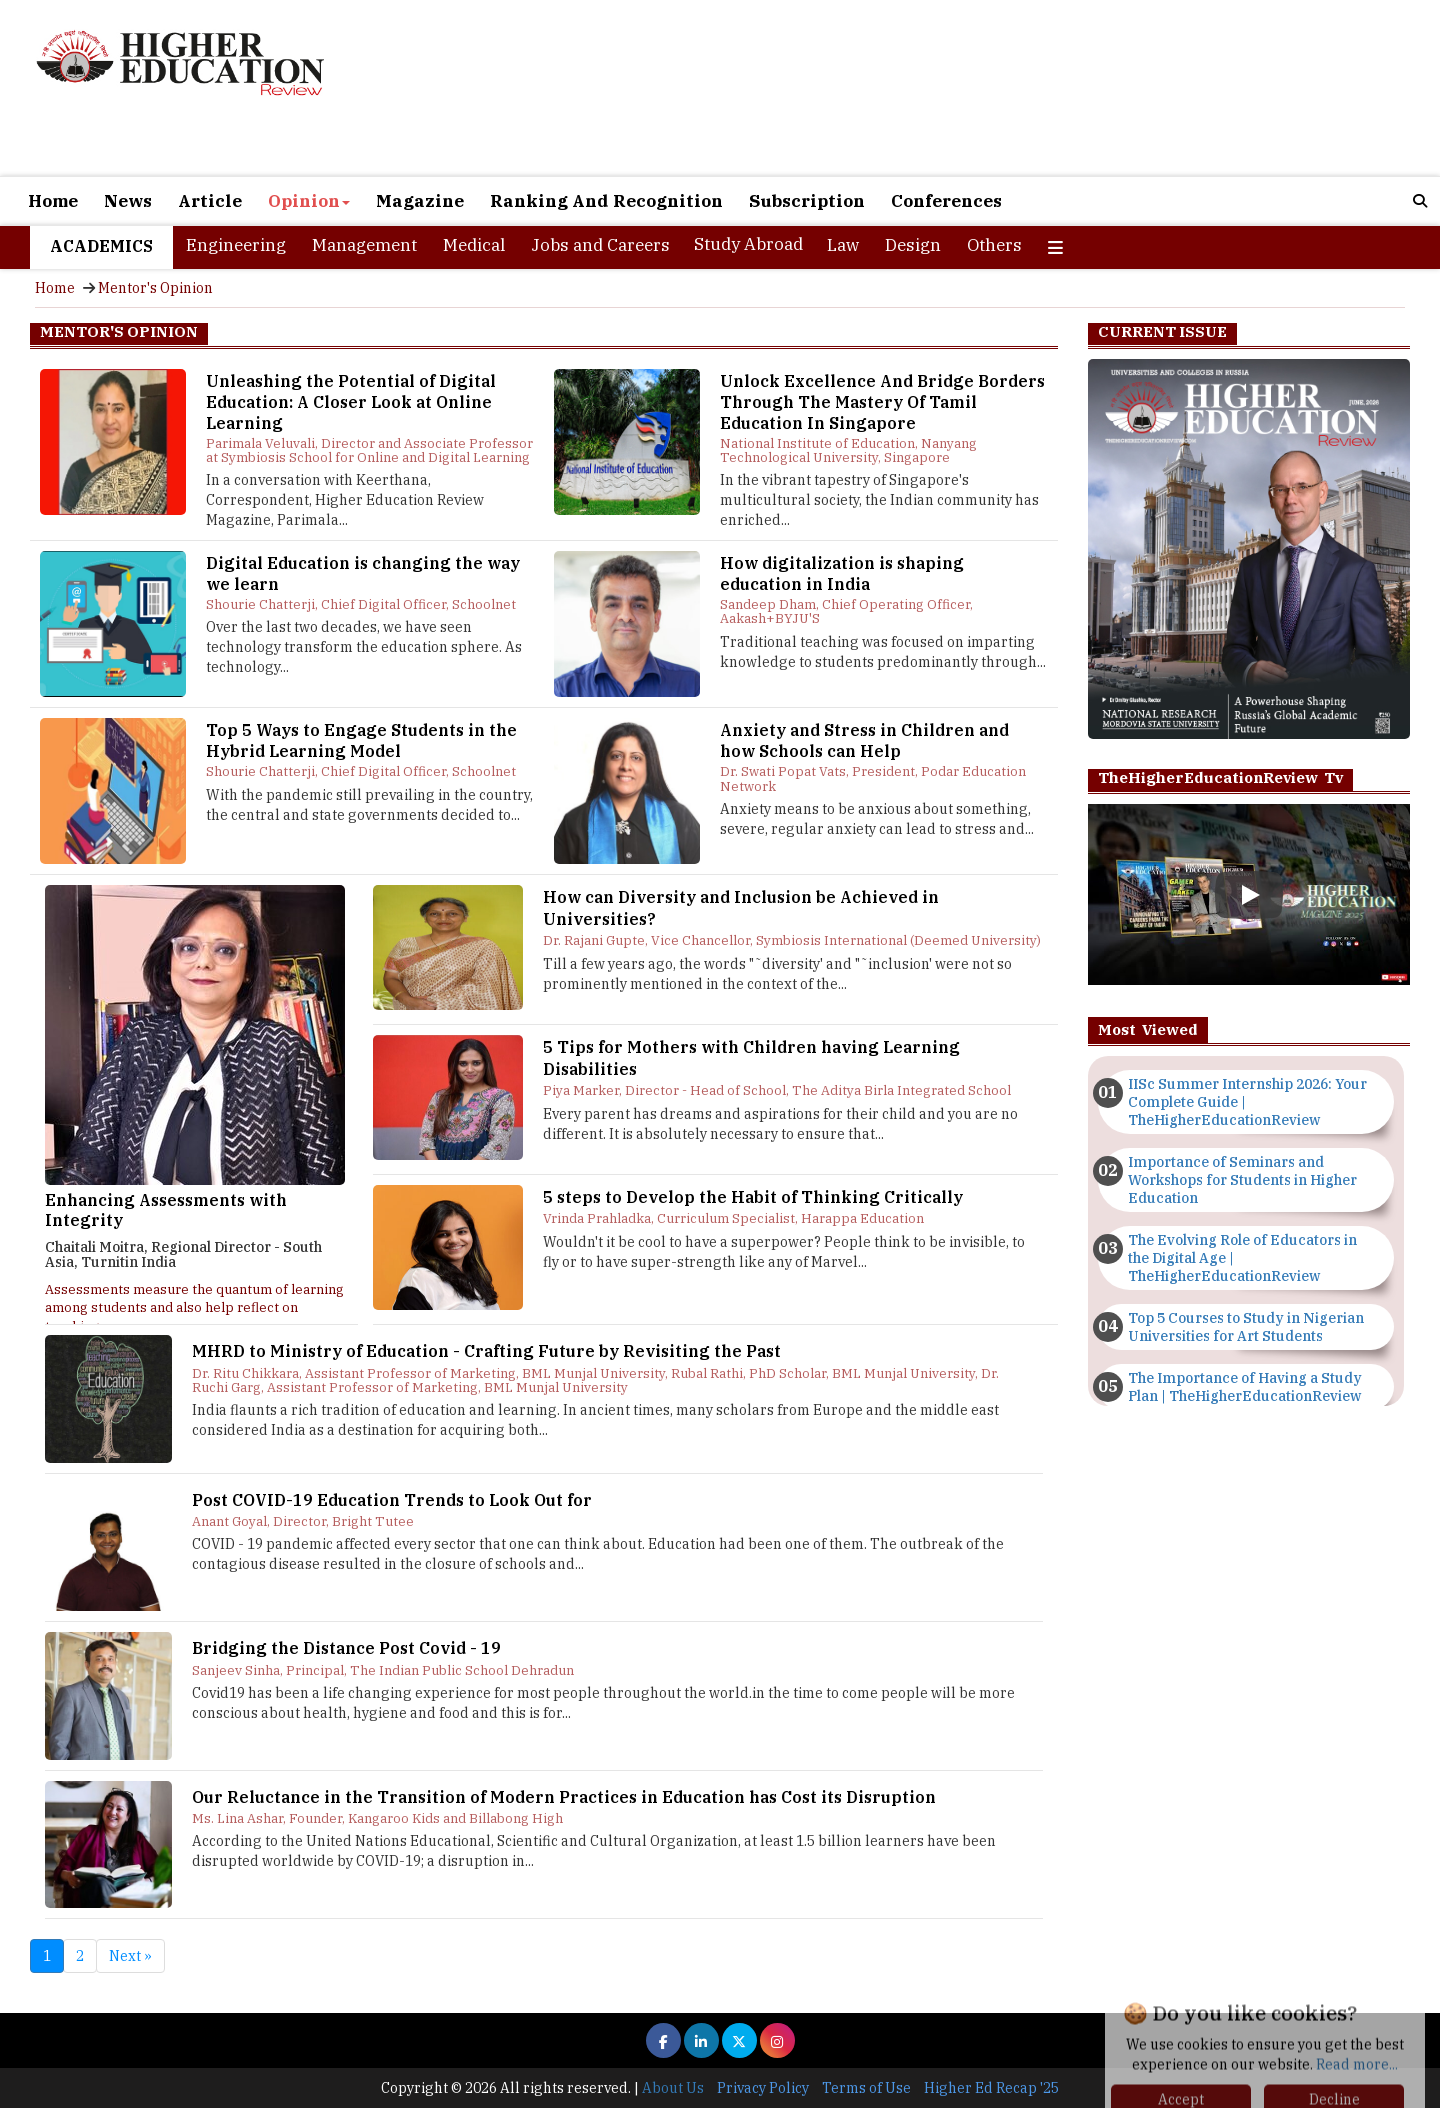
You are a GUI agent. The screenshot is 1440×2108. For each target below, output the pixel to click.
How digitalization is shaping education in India (842, 573)
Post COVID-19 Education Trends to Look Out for (392, 1500)
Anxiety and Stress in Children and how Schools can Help (864, 740)
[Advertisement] (950, 88)
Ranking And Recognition (606, 201)
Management (364, 245)
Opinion (309, 201)
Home (53, 201)
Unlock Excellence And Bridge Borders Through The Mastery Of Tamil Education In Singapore (882, 402)
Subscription (807, 201)
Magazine (420, 201)
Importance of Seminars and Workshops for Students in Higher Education (1242, 1180)
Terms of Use (866, 2088)
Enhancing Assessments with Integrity (166, 1210)
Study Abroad (748, 244)
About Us (673, 2088)
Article (210, 201)
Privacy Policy (763, 2088)
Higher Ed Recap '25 (991, 2088)
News (128, 201)
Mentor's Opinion (155, 288)
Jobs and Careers (600, 245)
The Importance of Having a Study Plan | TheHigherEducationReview (1245, 1387)
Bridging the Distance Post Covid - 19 (346, 1648)
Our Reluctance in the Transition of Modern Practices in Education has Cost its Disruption (564, 1797)
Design (913, 245)
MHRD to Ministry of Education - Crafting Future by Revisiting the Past (486, 1351)
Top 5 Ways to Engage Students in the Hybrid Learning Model (361, 740)
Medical (474, 245)
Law (843, 245)
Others (994, 245)
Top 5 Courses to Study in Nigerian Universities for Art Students (1246, 1327)
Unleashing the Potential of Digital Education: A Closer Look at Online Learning (351, 402)
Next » (130, 1956)
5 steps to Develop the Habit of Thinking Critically (753, 1197)
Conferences (946, 201)
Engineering (236, 245)
